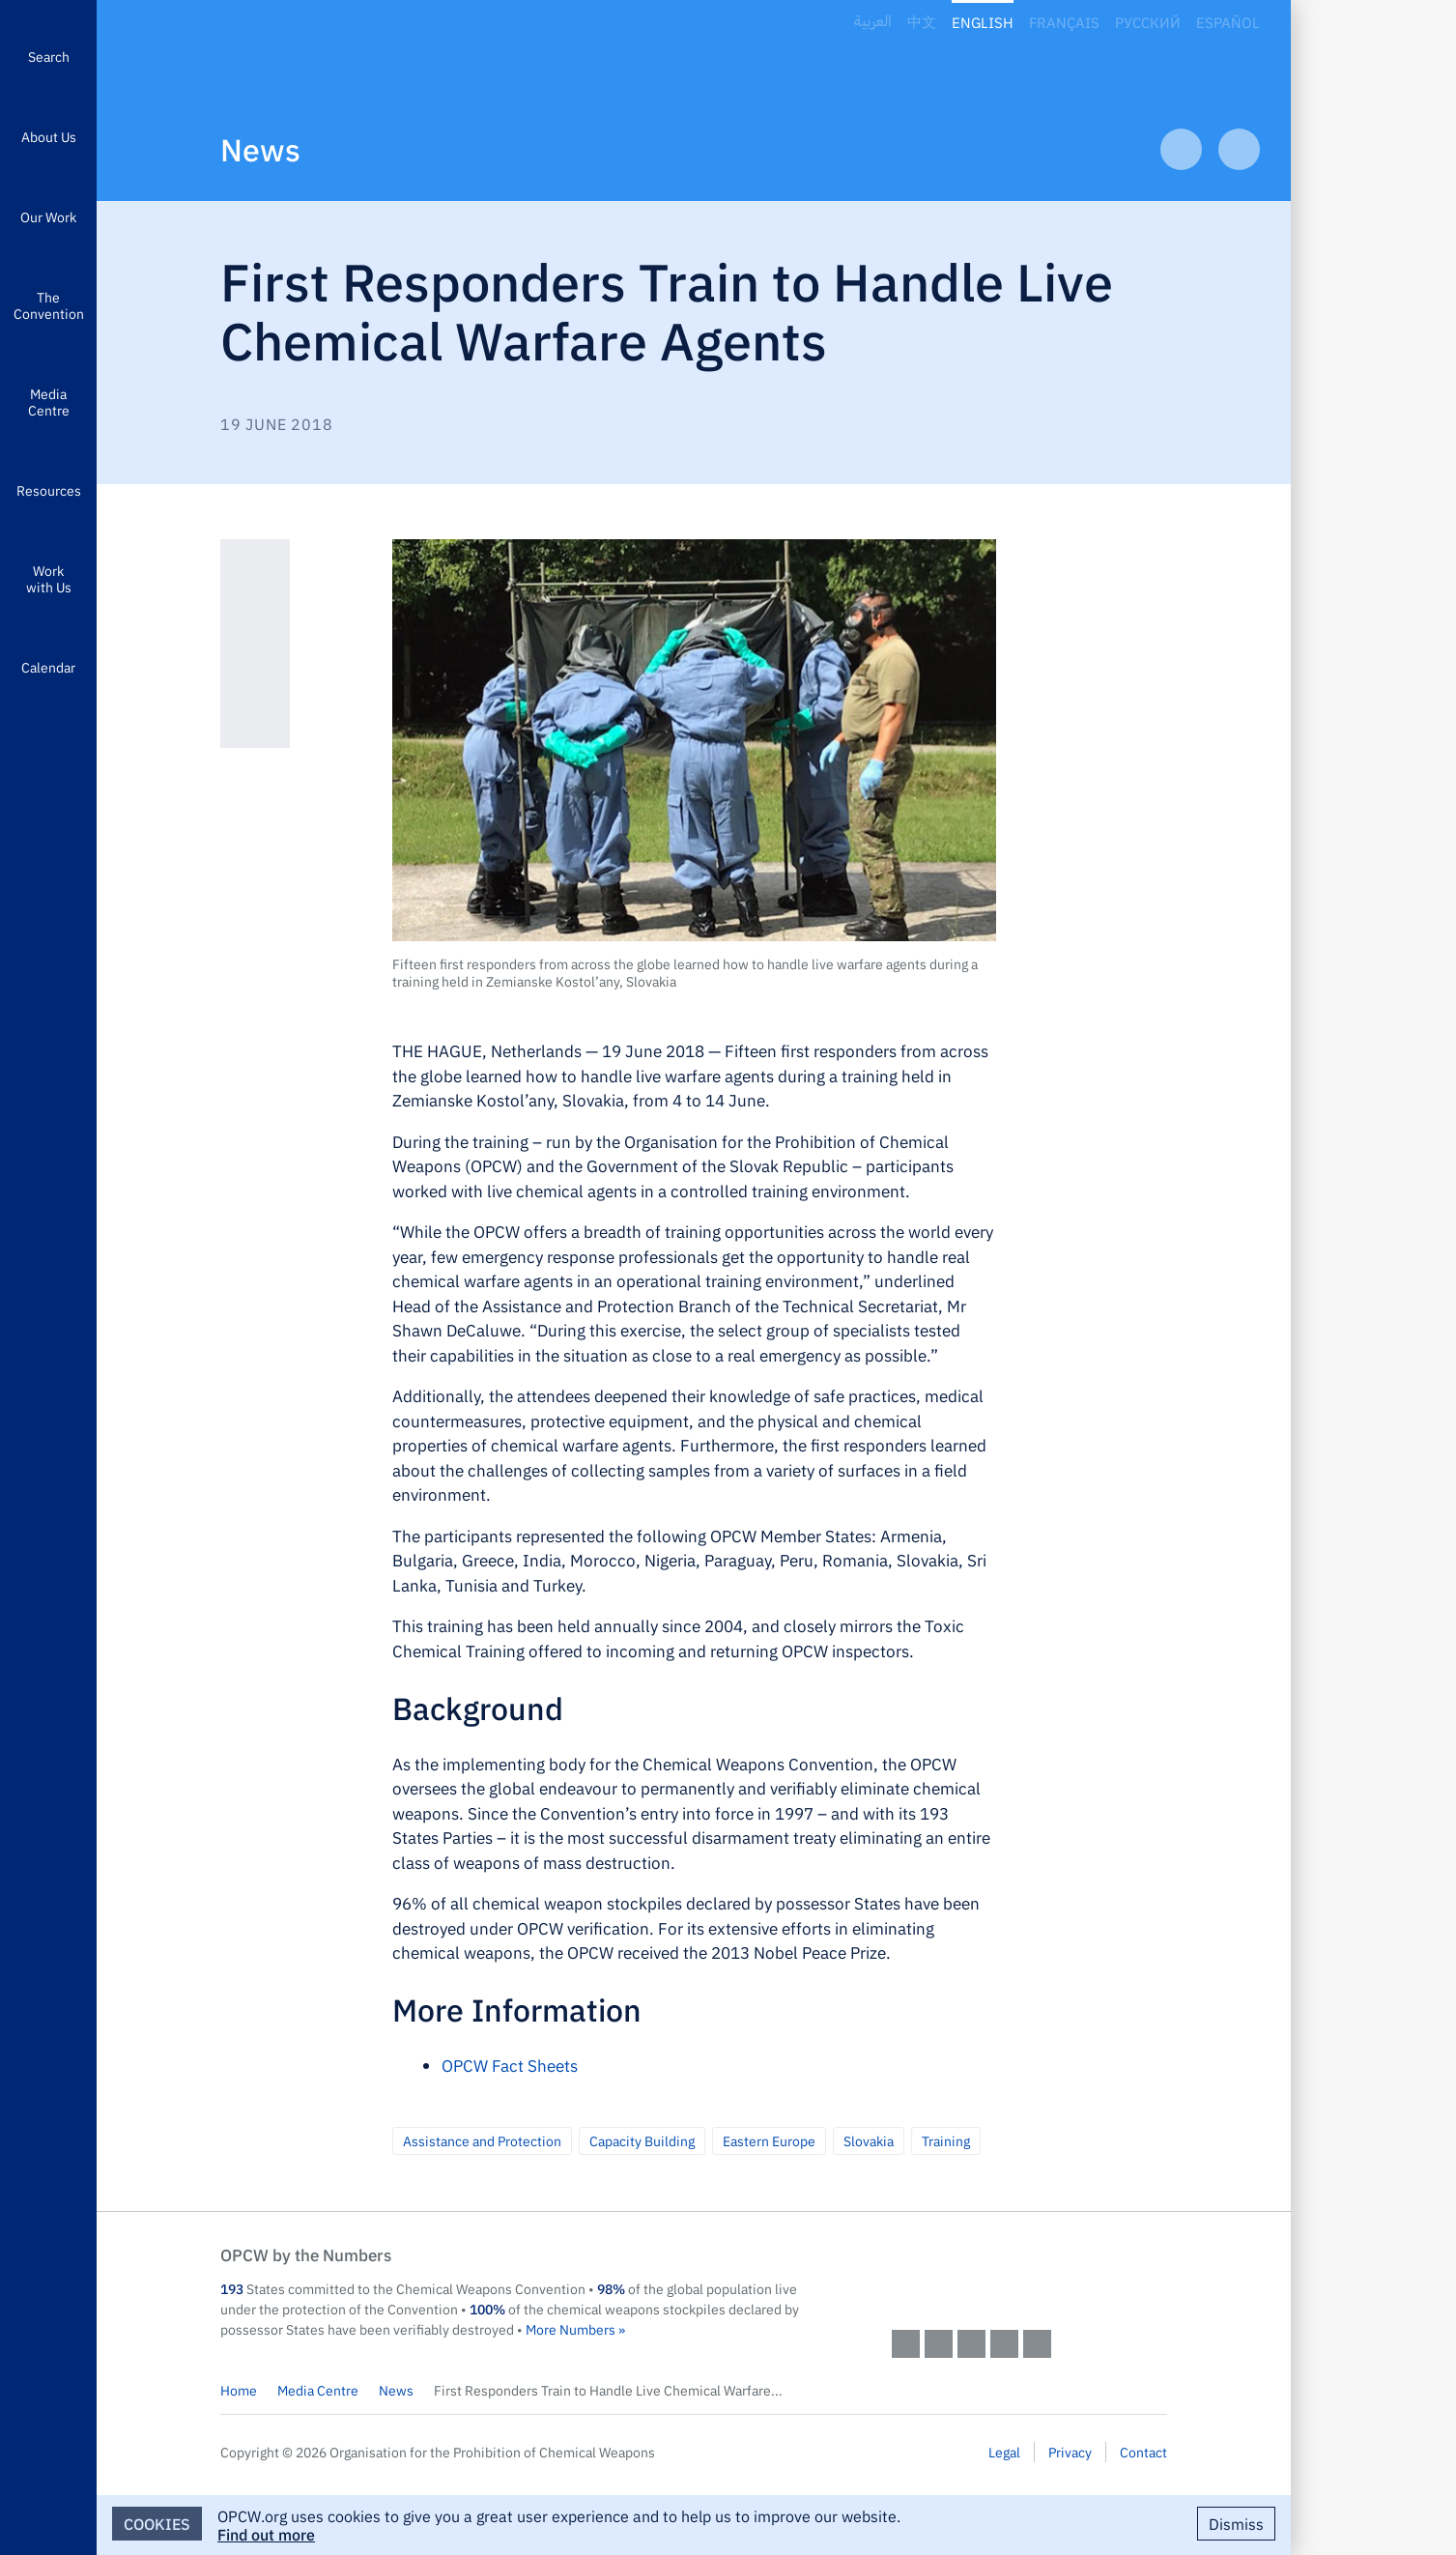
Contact (1143, 2451)
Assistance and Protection (482, 2140)
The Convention (49, 305)
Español (1228, 22)
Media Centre (49, 401)
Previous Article (1181, 149)
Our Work (48, 216)
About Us (48, 136)
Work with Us (48, 578)
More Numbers (570, 2329)
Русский (1148, 22)
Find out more (266, 2533)
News (260, 148)
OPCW (1029, 2274)
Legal (1004, 2451)
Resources (48, 490)
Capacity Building (642, 2140)
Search (49, 56)
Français (1064, 22)
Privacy (1070, 2451)
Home (238, 2389)
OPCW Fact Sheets (510, 2065)
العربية (873, 22)
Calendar (48, 666)
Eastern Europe (769, 2140)
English (982, 22)
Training (946, 2140)
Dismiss (1236, 2523)
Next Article (1239, 149)
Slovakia (868, 2140)
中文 (921, 22)
